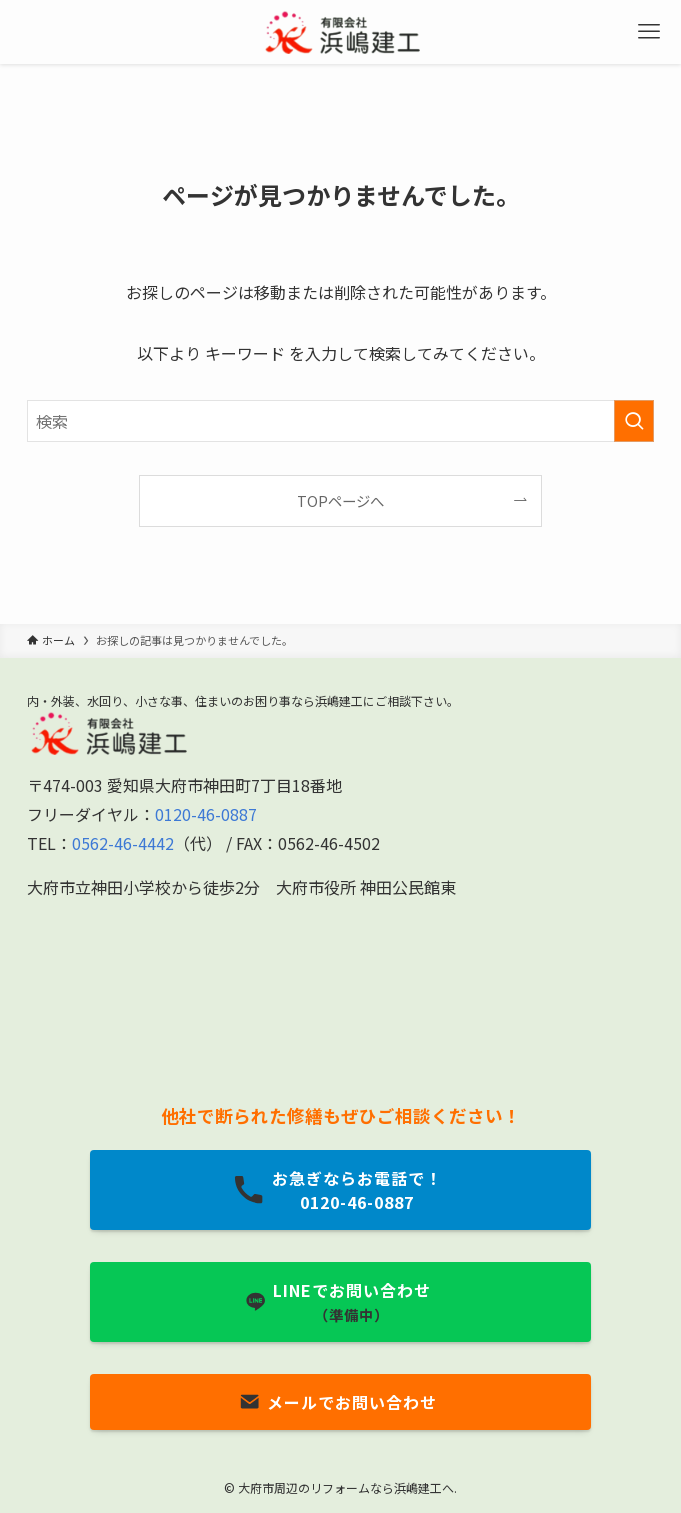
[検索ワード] (340, 421)
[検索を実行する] (634, 421)
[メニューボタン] (649, 32)
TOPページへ (340, 500)
